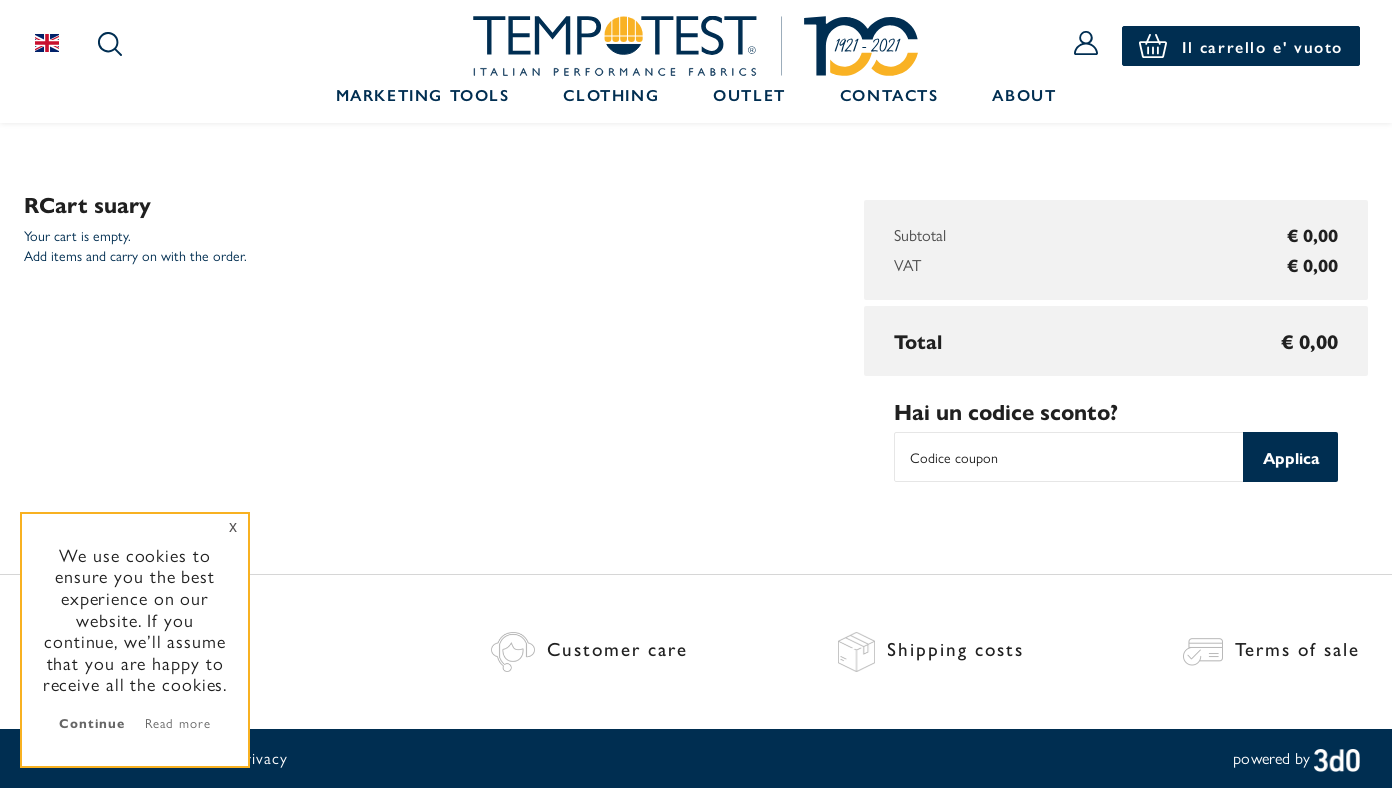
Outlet (749, 94)
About (1024, 94)
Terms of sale (1271, 648)
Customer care (589, 648)
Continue (91, 722)
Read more (178, 722)
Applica (1291, 457)
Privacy (261, 757)
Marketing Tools (423, 94)
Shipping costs (931, 648)
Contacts (889, 94)
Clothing (611, 94)
